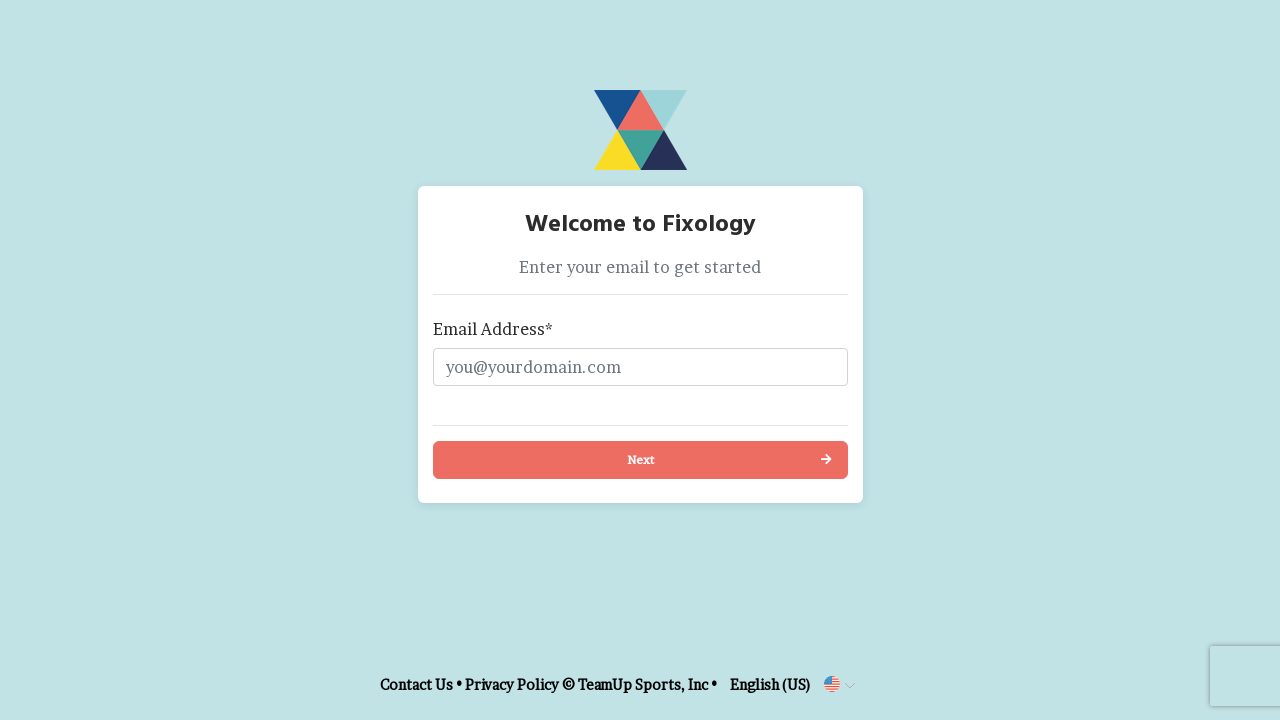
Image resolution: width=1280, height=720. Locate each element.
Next (640, 459)
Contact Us (416, 684)
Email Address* (493, 329)
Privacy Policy (512, 684)
